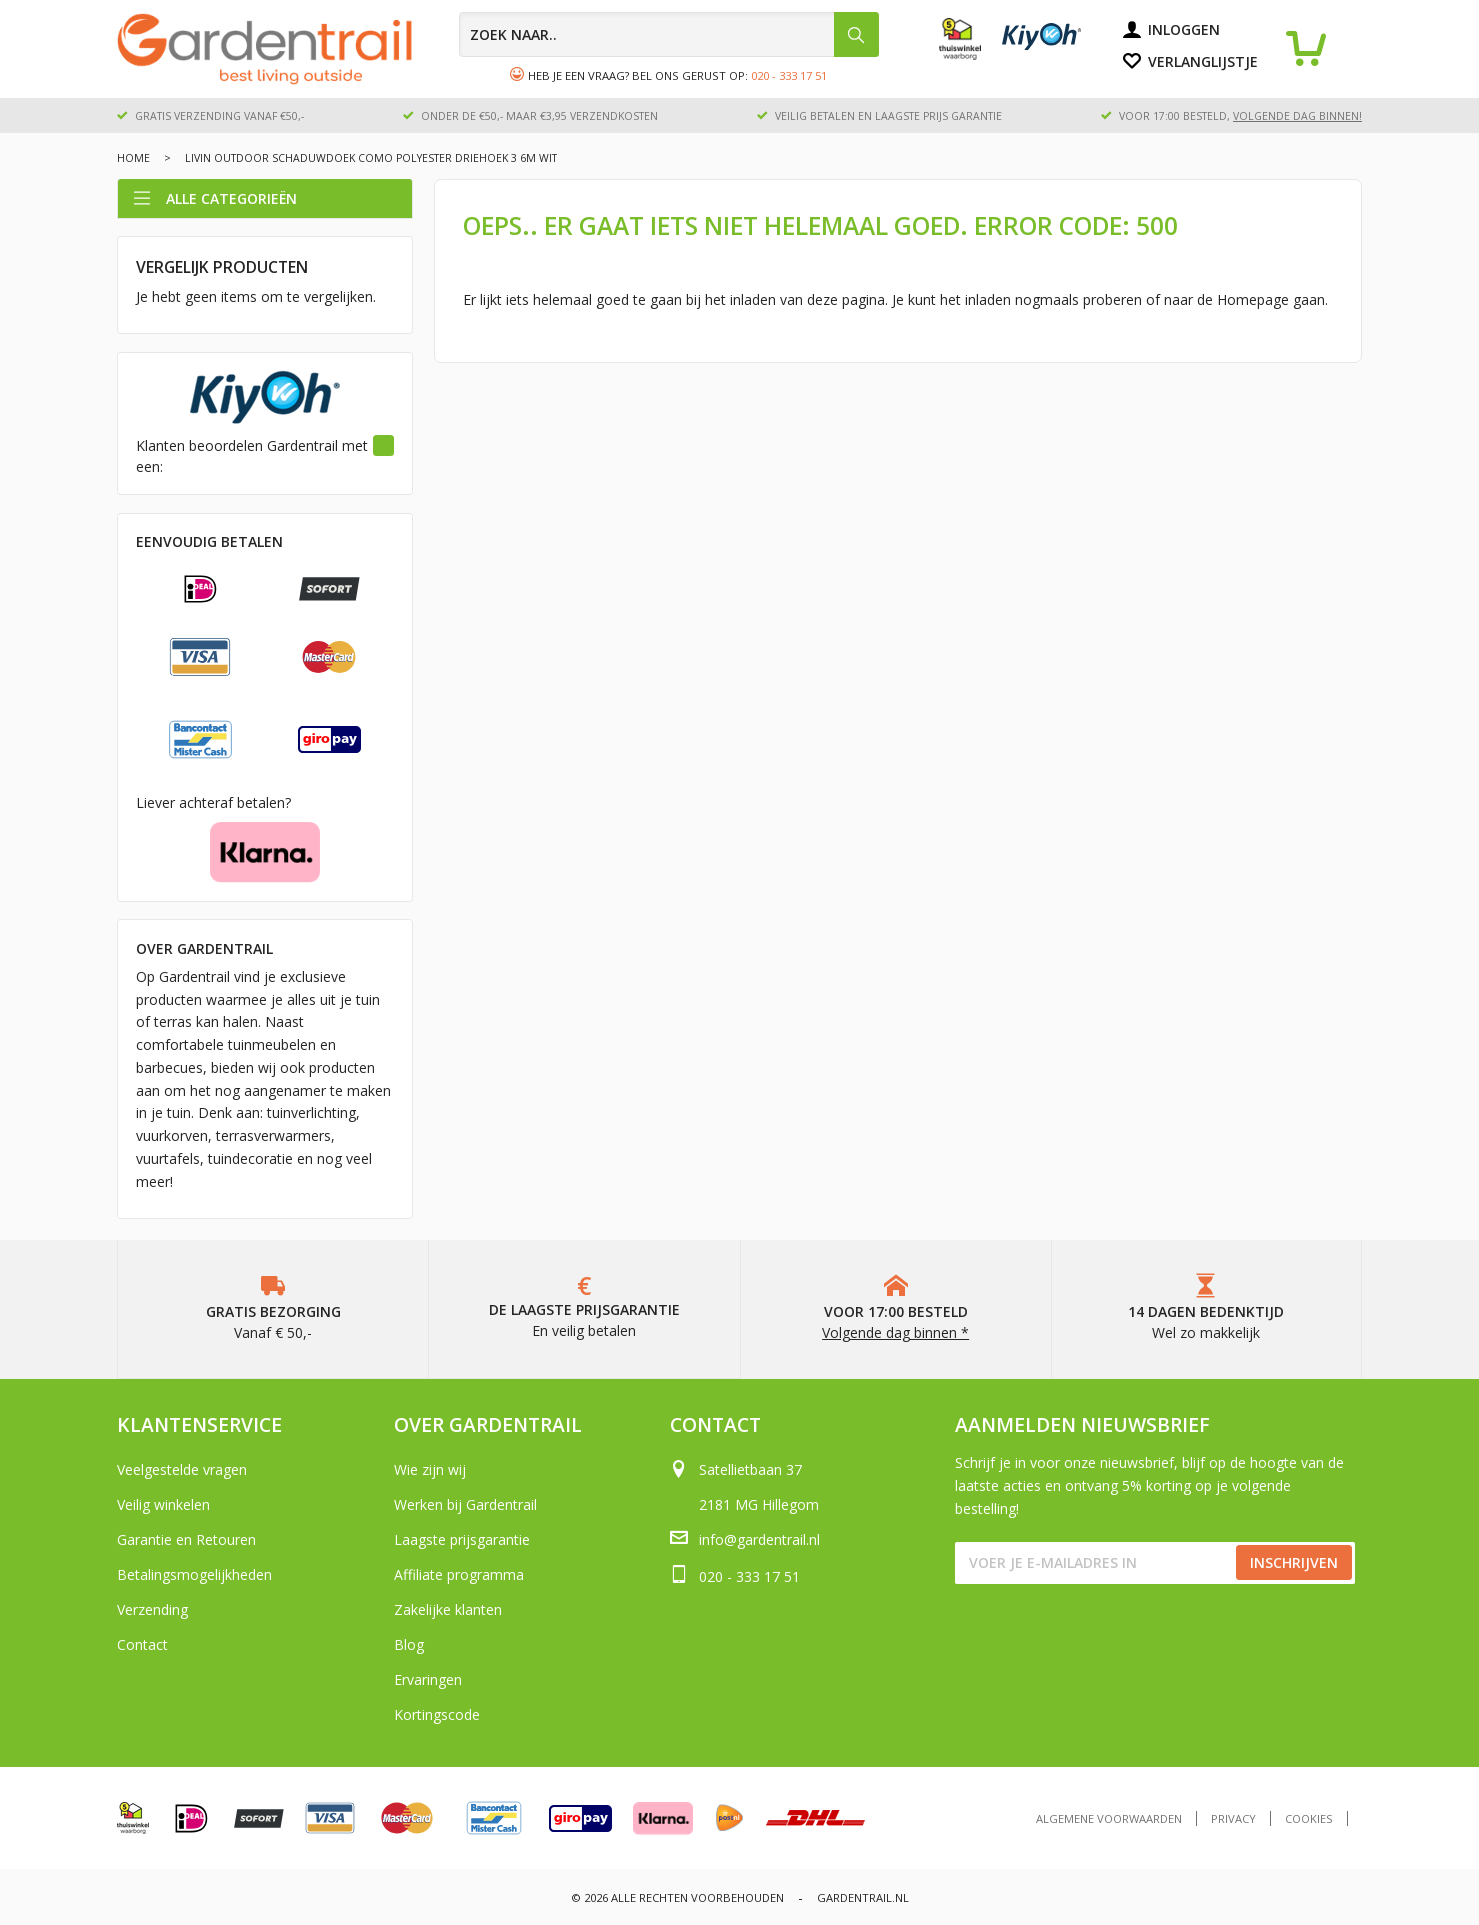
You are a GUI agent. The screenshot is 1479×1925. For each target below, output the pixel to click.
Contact (142, 1644)
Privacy (1233, 1818)
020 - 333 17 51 (789, 75)
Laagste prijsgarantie (462, 1539)
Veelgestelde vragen (182, 1469)
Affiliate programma (459, 1574)
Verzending (152, 1609)
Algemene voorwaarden (1109, 1818)
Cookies (1309, 1818)
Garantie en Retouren (186, 1539)
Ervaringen (428, 1679)
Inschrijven (1294, 1562)
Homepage (1253, 299)
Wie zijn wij (430, 1469)
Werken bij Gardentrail (465, 1504)
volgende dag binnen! (1297, 116)
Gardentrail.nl (863, 1897)
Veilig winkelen (163, 1504)
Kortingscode (437, 1714)
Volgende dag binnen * (895, 1332)
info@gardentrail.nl (759, 1539)
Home (133, 158)
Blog (409, 1644)
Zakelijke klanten (448, 1609)
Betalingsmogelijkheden (194, 1574)
